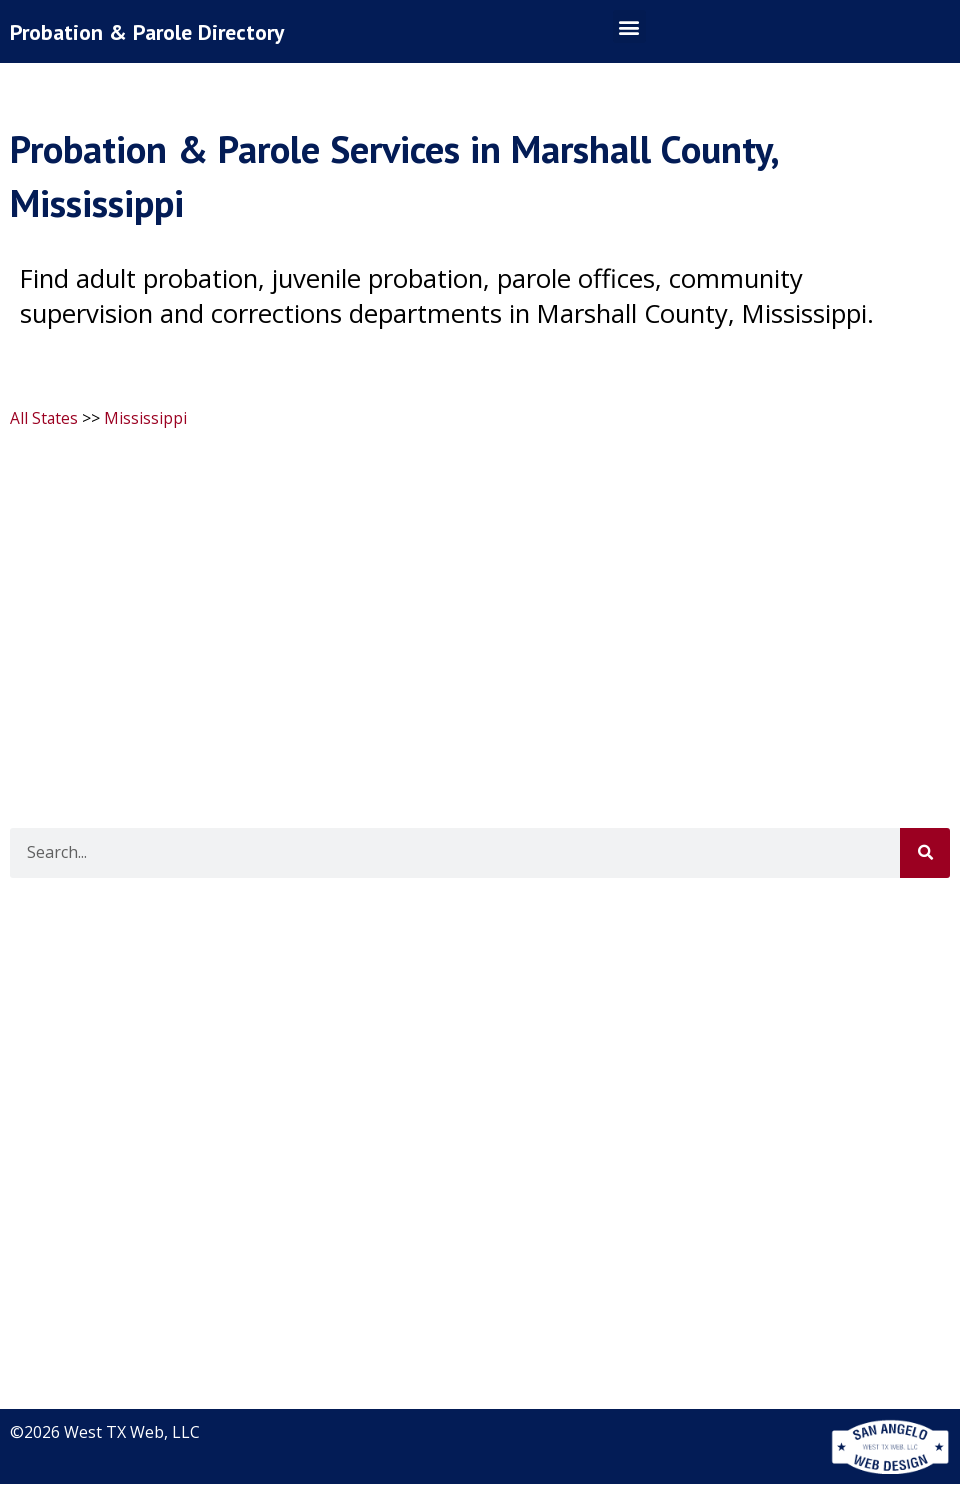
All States (44, 438)
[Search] (925, 872)
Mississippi (146, 438)
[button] (629, 36)
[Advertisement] (477, 609)
